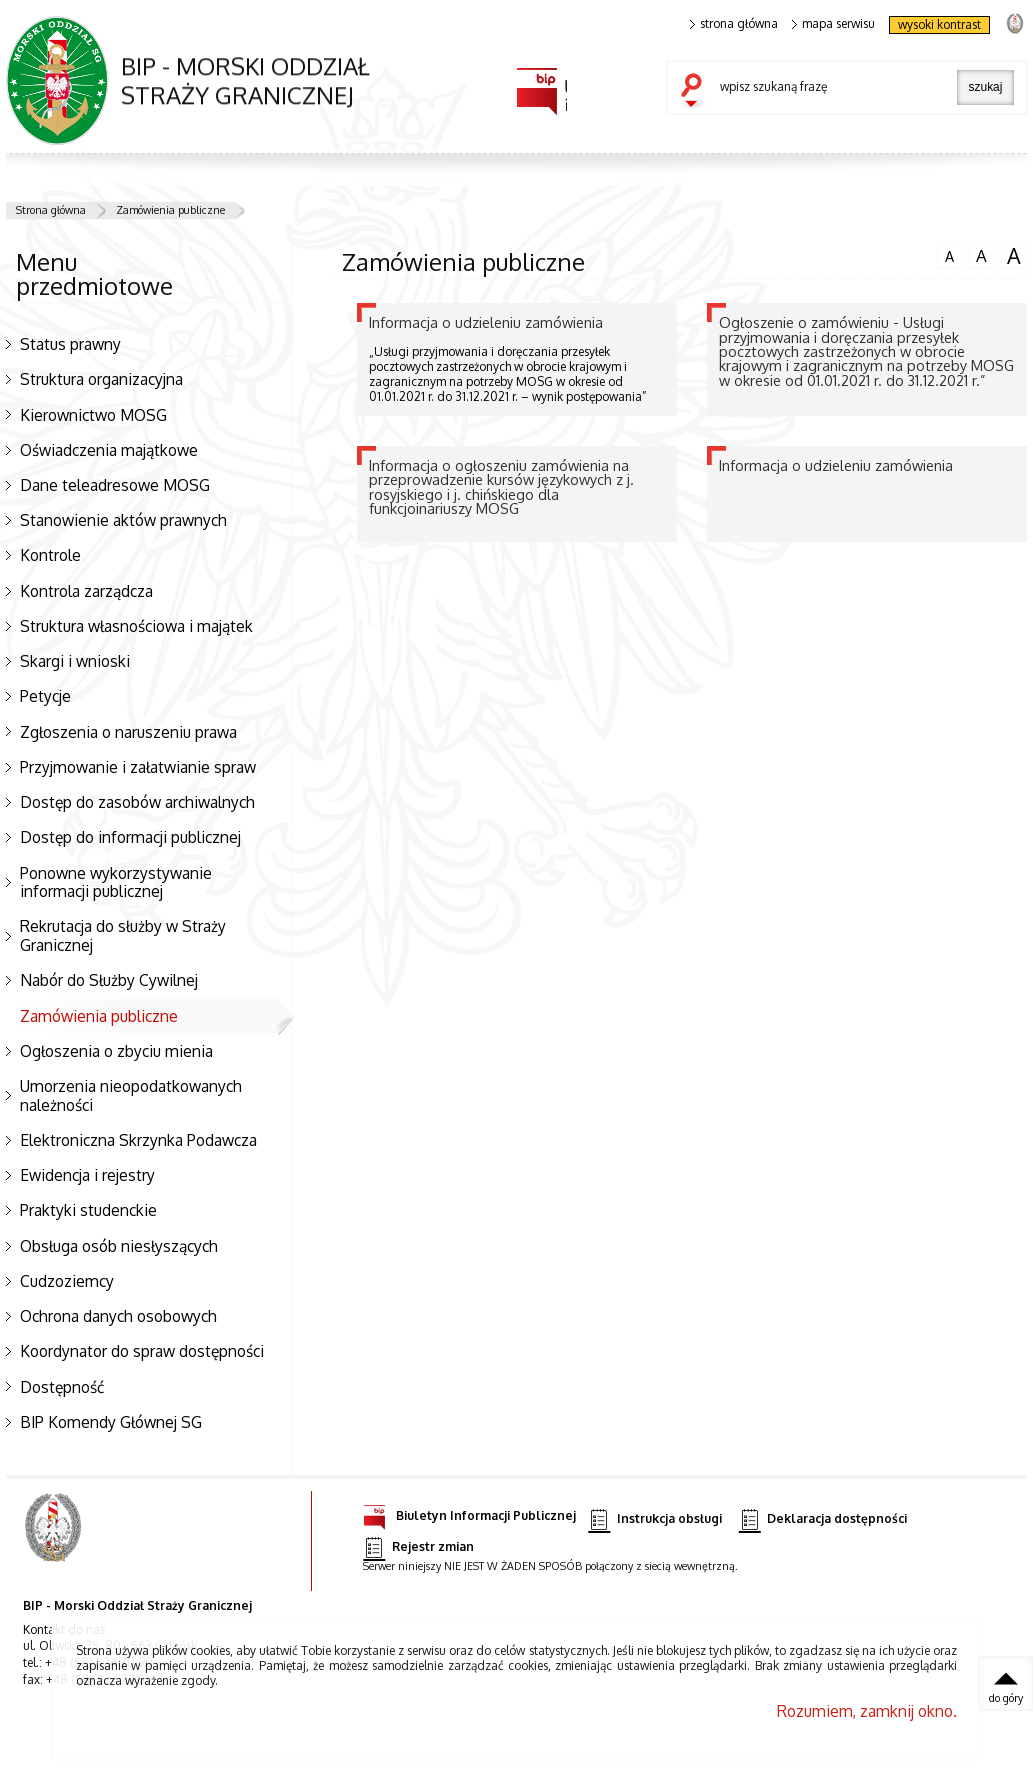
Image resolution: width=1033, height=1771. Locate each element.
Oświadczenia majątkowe (109, 450)
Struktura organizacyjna (101, 379)
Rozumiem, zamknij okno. (867, 1711)
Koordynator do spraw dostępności (142, 1351)
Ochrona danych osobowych (118, 1316)
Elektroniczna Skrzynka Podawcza (138, 1140)
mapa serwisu (833, 24)
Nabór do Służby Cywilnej (109, 980)
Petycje (45, 696)
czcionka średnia (981, 255)
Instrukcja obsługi (654, 1519)
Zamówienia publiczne (170, 210)
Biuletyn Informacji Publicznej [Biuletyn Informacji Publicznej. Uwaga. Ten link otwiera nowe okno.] (469, 1512)
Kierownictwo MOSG (93, 415)
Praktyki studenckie (88, 1210)
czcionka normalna (949, 254)
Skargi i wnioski (75, 661)
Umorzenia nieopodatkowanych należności (131, 1095)
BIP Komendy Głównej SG (111, 1422)
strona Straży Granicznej (1014, 22)
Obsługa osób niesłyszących (119, 1246)
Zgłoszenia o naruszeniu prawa (128, 732)
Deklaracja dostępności (823, 1519)
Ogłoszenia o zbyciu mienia (116, 1051)
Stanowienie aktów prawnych (123, 520)
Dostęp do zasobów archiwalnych (137, 802)
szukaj (696, 92)
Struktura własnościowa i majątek (136, 626)
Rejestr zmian (418, 1547)
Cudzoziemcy (67, 1281)
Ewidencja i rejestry (87, 1175)
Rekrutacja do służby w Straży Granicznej (123, 935)
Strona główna (51, 210)
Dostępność (62, 1387)
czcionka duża (1014, 256)
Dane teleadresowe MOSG (115, 485)
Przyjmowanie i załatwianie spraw (138, 767)
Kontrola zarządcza (86, 591)
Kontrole (50, 555)
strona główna (734, 24)
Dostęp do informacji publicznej (130, 837)
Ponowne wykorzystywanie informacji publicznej (116, 882)
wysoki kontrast (939, 24)
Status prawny (70, 344)
